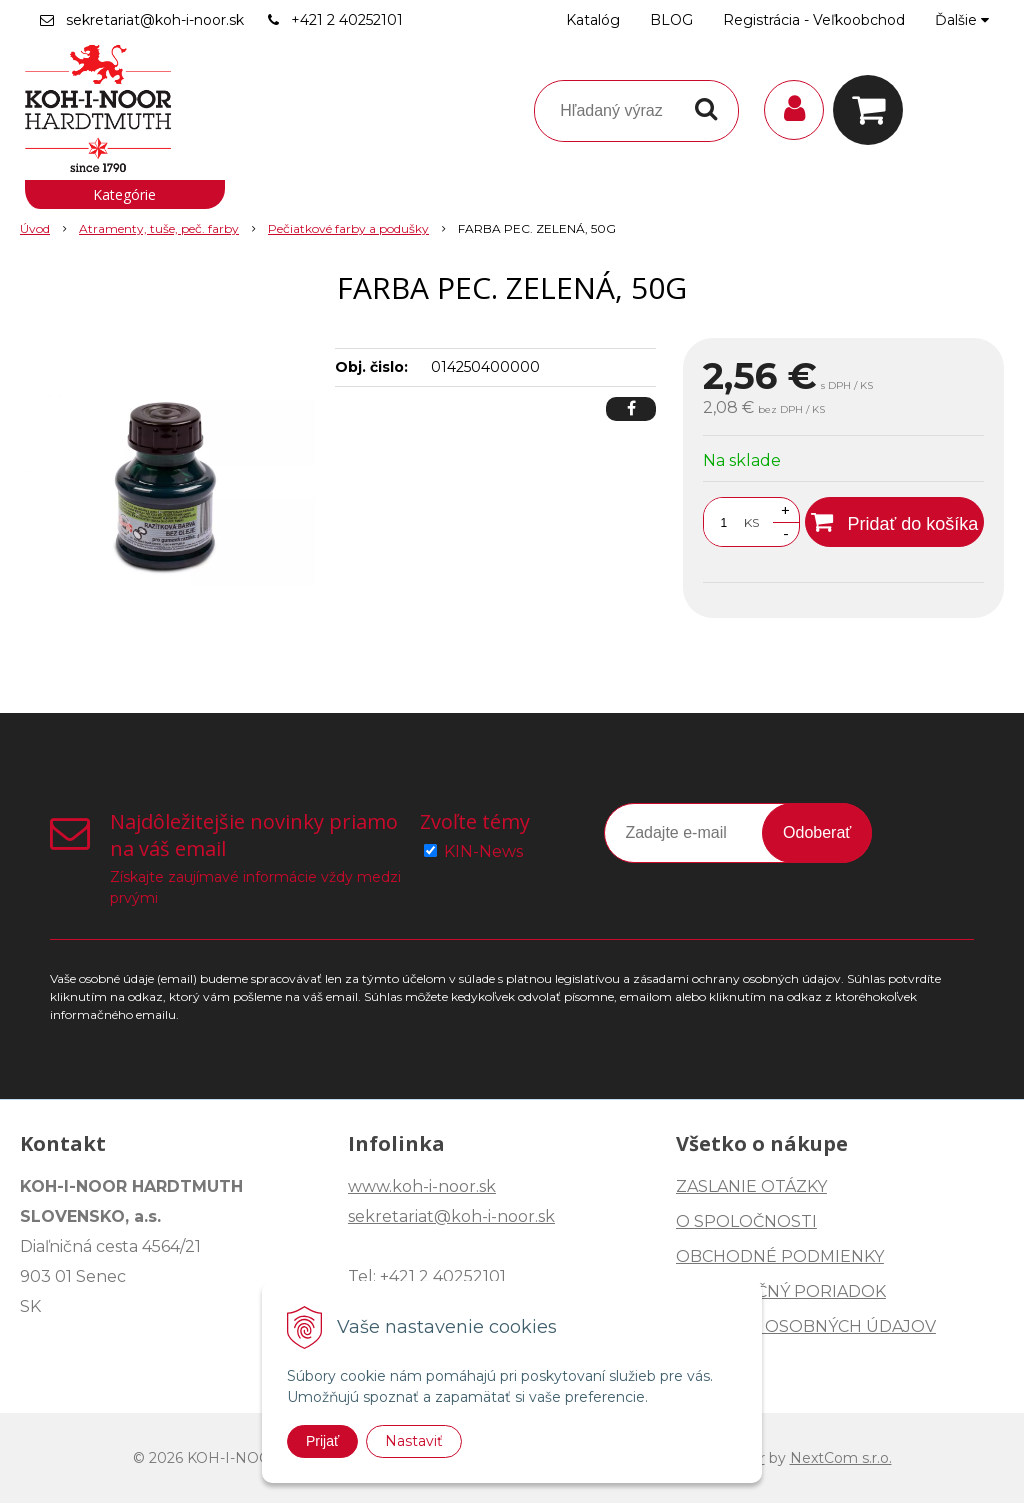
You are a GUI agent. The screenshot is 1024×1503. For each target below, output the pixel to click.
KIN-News (483, 851)
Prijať (322, 1441)
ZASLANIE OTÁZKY (751, 1186)
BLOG (671, 20)
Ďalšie (962, 20)
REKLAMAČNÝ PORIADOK (781, 1291)
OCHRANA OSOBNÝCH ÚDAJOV (806, 1326)
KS (751, 522)
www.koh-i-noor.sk (422, 1186)
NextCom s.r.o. (841, 1458)
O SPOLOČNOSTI (746, 1221)
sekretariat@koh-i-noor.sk (155, 20)
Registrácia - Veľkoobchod (814, 20)
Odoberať (817, 832)
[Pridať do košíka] (894, 522)
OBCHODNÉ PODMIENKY (780, 1256)
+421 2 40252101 (347, 20)
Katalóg (593, 20)
